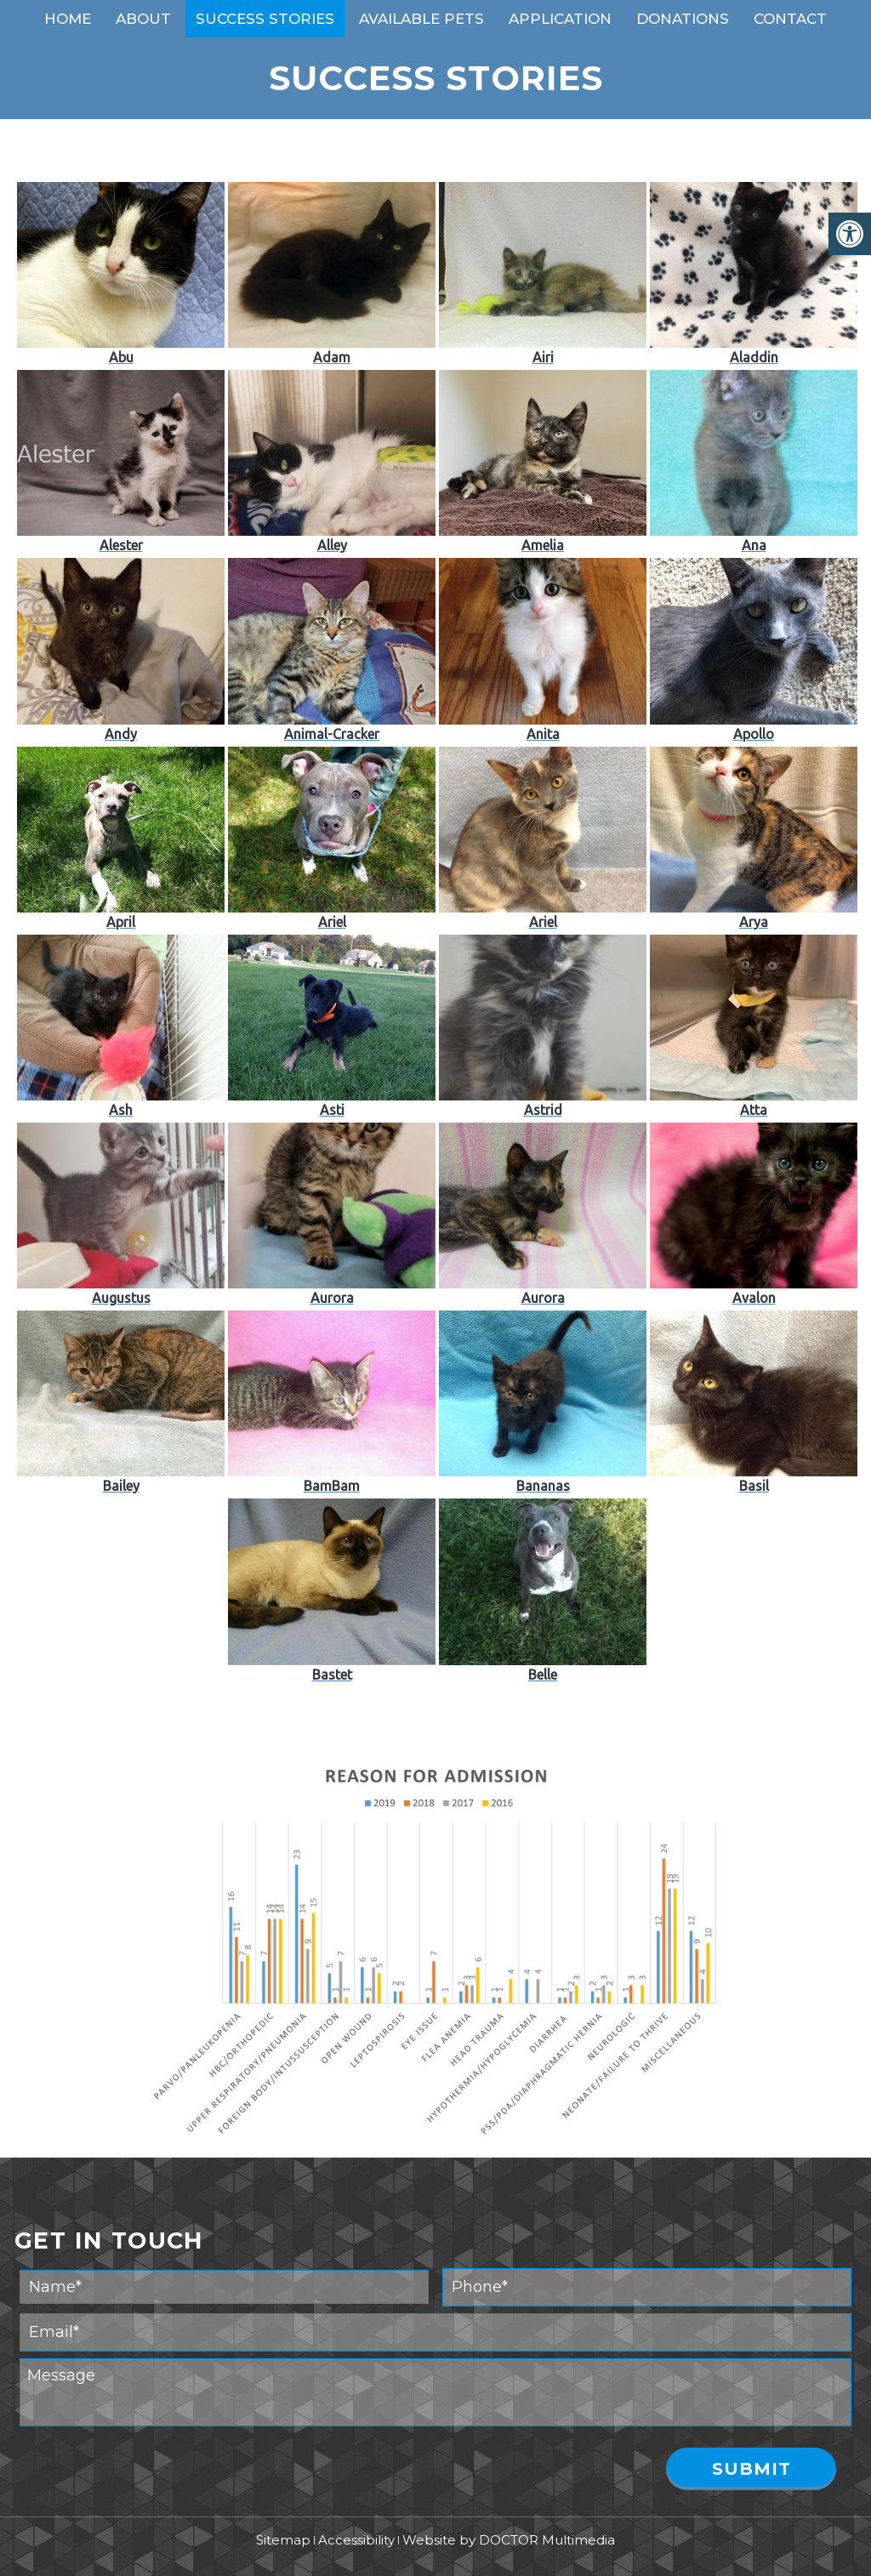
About (143, 18)
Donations (682, 18)
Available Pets (421, 18)
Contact (790, 18)
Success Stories (265, 18)
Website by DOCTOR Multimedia (508, 2540)
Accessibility (356, 2540)
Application (560, 18)
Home (67, 18)
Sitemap (283, 2540)
